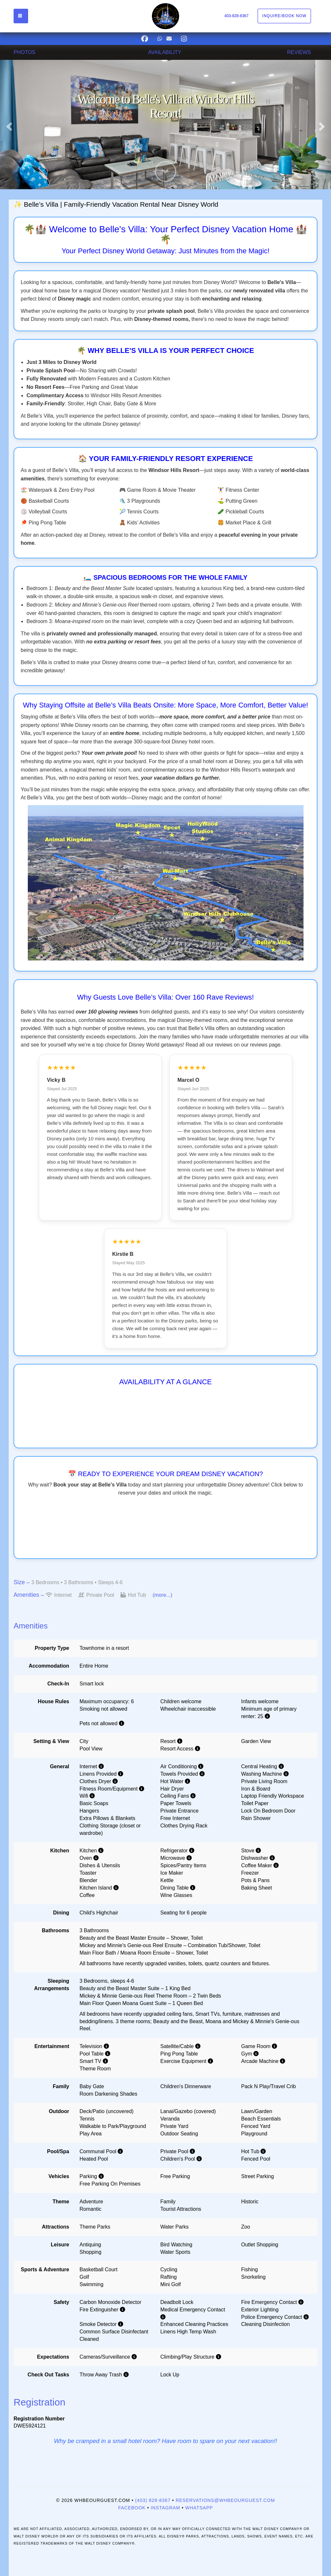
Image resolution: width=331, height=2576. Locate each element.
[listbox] (165, 124)
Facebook (131, 2507)
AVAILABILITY (164, 52)
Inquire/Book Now (284, 16)
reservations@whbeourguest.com (225, 2500)
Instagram (165, 2507)
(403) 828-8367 (153, 2500)
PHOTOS (24, 52)
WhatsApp (199, 2507)
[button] (8, 124)
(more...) (162, 1595)
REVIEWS (299, 52)
